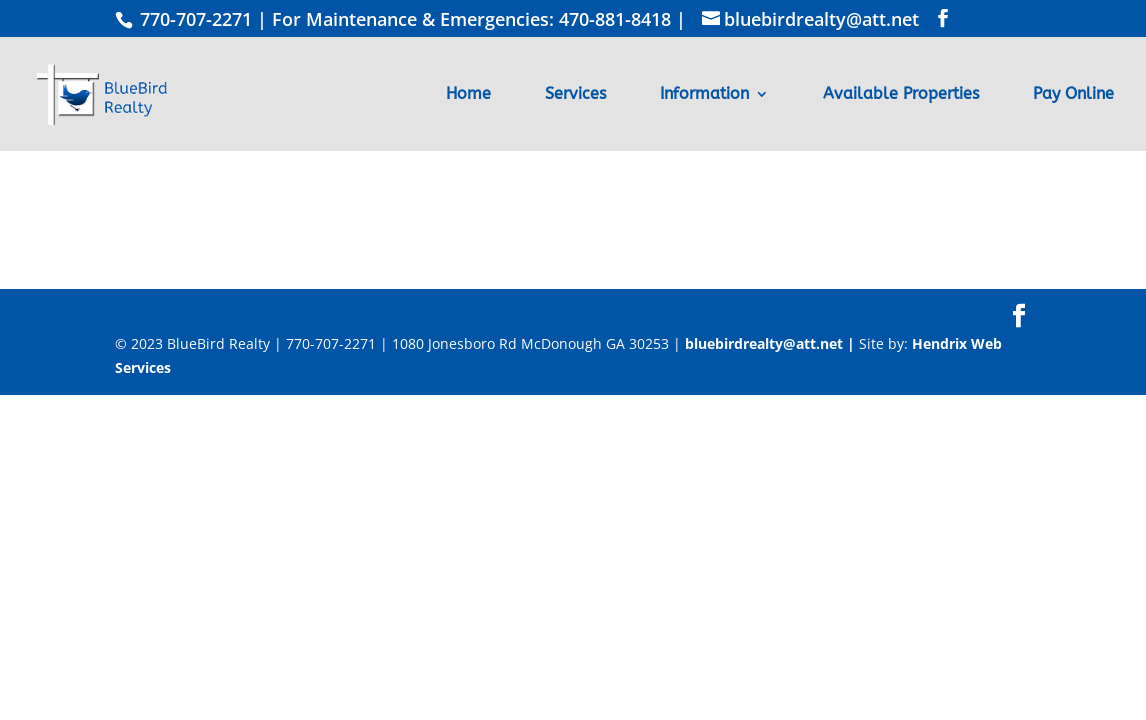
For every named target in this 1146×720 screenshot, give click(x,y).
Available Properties (901, 95)
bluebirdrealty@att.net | (772, 343)
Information (704, 95)
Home (468, 95)
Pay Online (1073, 95)
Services (575, 95)
